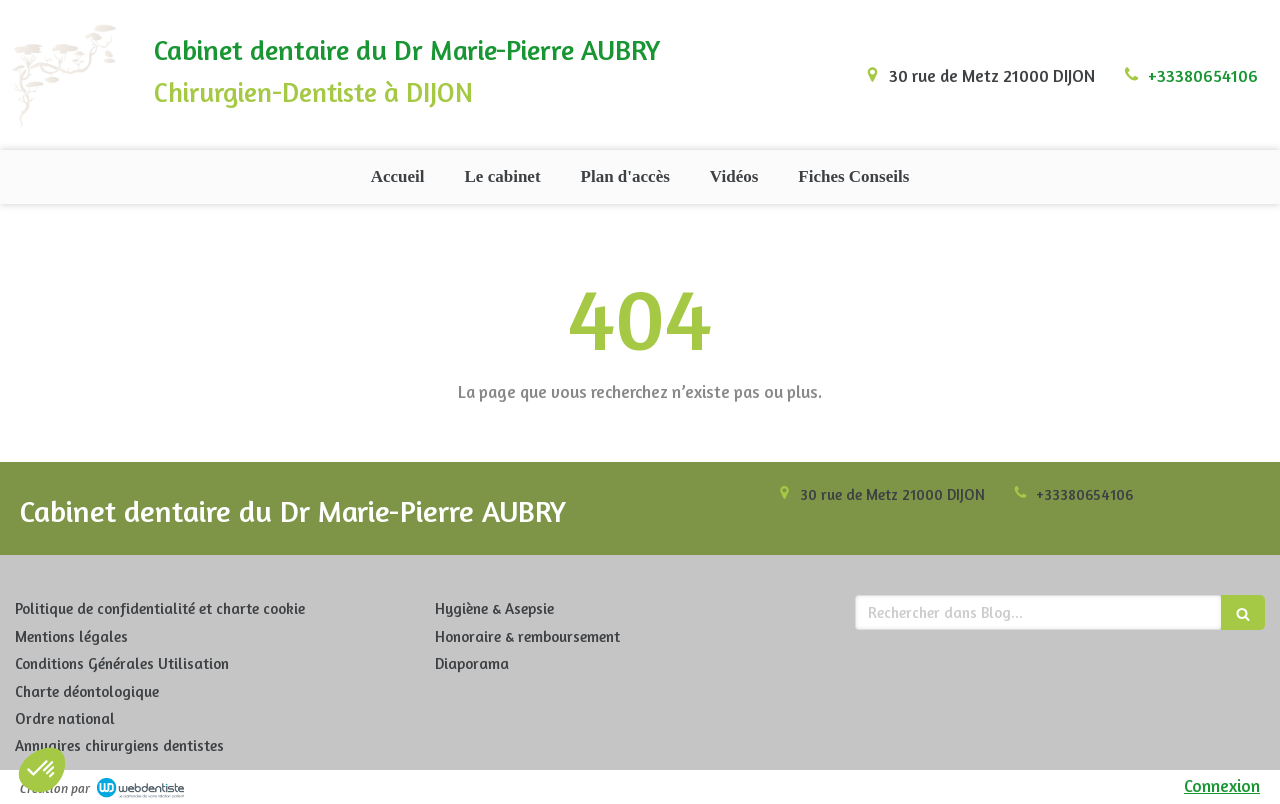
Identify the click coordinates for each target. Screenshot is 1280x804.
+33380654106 (1203, 75)
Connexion (1222, 785)
